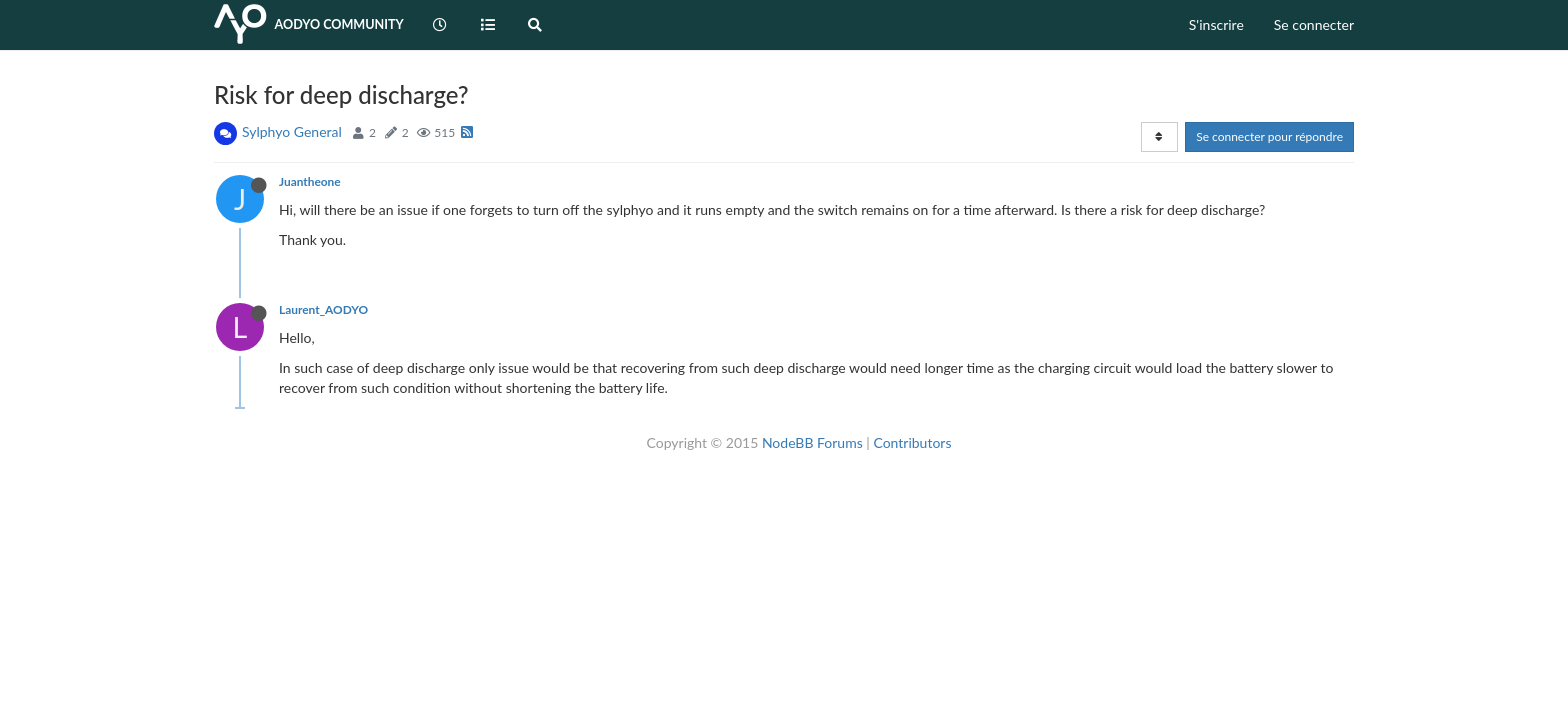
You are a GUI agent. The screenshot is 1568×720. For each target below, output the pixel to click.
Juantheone (310, 181)
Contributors (912, 442)
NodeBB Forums (812, 442)
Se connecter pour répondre (1269, 136)
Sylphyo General (292, 131)
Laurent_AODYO (323, 309)
